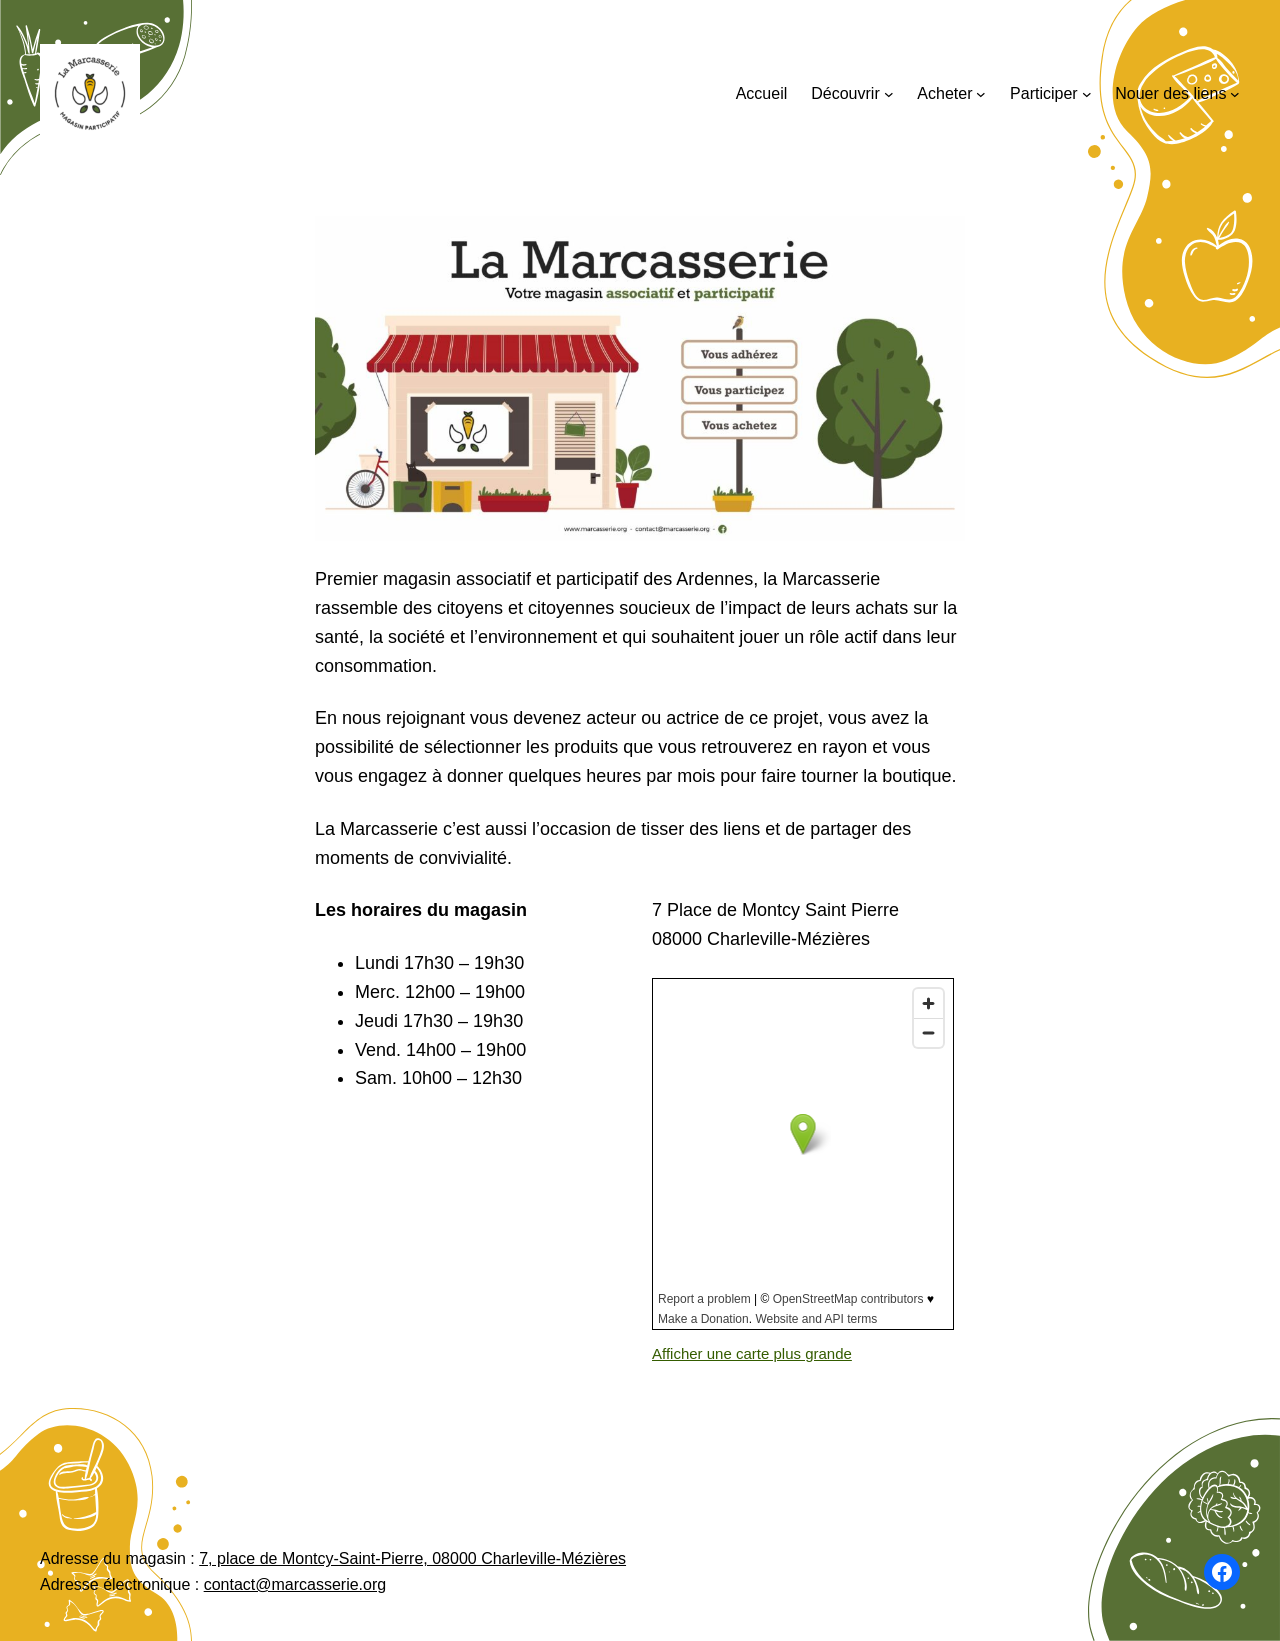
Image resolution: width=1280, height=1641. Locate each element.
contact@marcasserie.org (295, 1584)
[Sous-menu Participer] (1087, 94)
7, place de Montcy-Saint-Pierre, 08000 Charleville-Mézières (412, 1558)
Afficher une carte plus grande (752, 1353)
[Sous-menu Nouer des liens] (1235, 94)
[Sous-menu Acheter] (981, 94)
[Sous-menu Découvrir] (889, 94)
